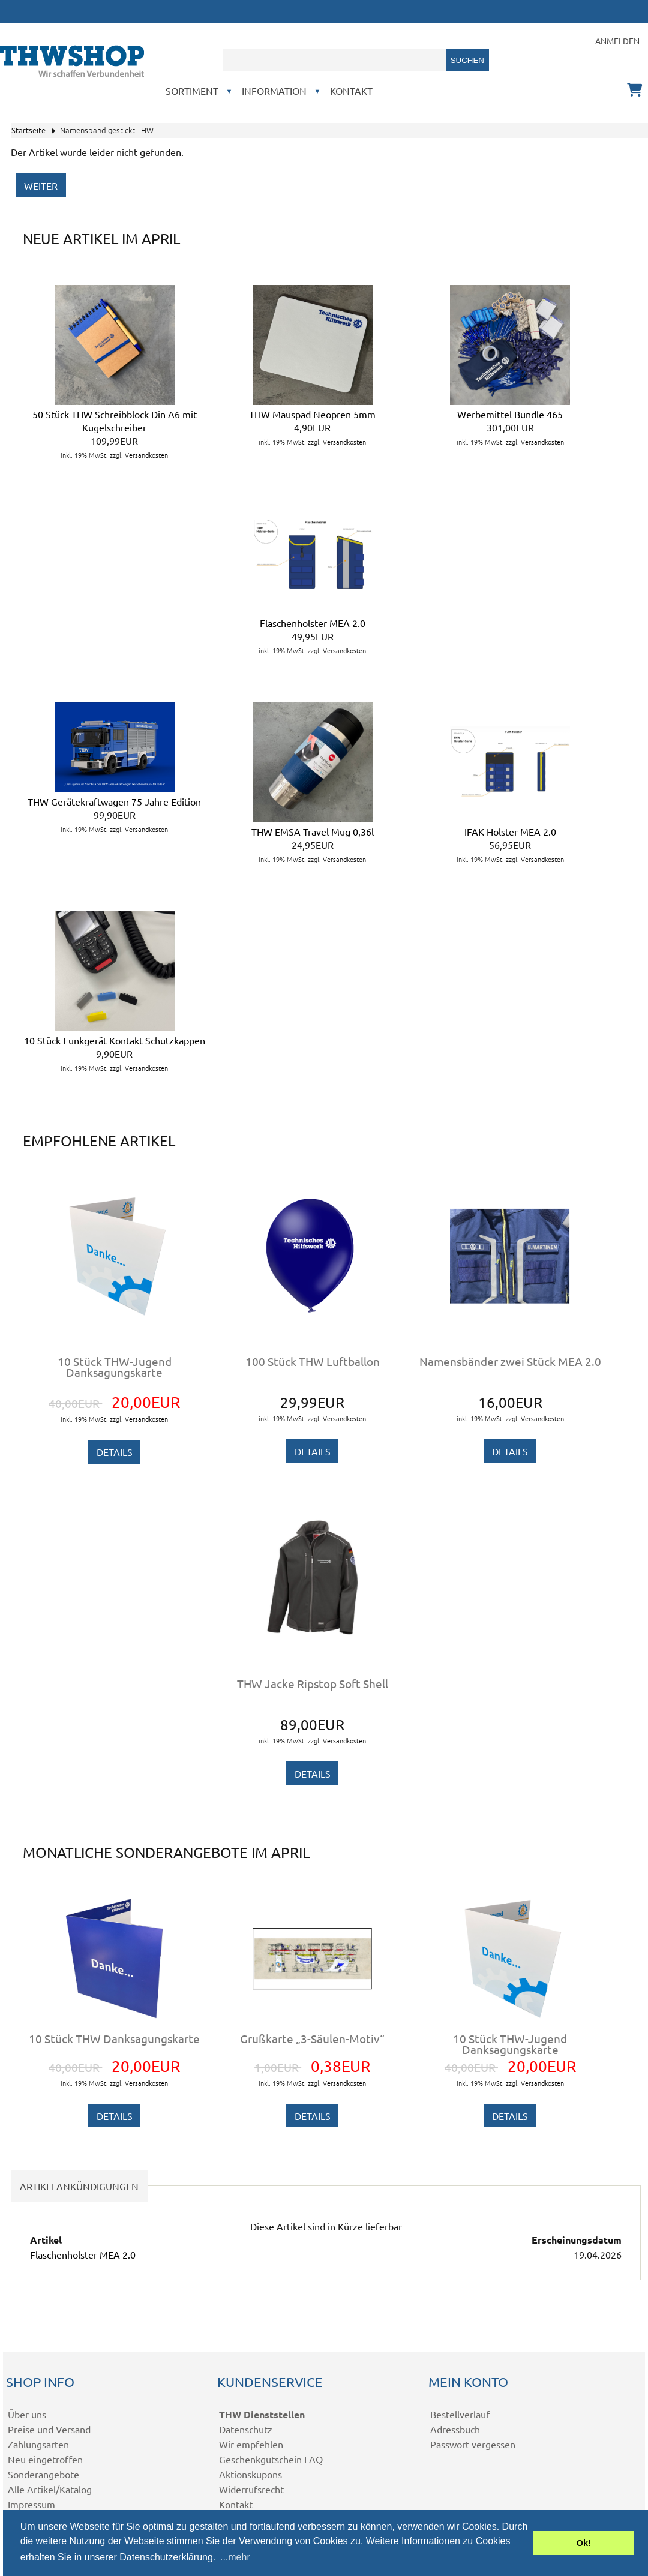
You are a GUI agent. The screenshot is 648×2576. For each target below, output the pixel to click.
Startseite (28, 130)
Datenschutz (245, 2429)
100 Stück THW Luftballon (312, 1361)
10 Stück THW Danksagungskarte (114, 2038)
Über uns (27, 2414)
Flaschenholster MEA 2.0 (312, 623)
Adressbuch (455, 2429)
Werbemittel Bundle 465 (510, 414)
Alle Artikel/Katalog (50, 2489)
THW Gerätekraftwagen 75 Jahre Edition (114, 801)
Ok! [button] (584, 2543)
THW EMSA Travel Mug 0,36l (312, 831)
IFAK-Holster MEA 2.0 (510, 831)
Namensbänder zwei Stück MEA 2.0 (510, 1361)
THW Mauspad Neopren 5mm (312, 414)
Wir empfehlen (251, 2444)
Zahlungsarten (38, 2444)
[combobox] (334, 60)
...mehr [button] (235, 2557)
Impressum (31, 2504)
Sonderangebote (43, 2474)
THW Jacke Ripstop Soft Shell (312, 1683)
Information (274, 91)
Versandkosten (146, 455)
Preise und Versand (49, 2429)
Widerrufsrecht (251, 2489)
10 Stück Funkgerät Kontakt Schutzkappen (114, 1040)
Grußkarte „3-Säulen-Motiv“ (312, 2038)
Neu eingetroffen (45, 2459)
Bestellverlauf (460, 2414)
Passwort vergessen (472, 2444)
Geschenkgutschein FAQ (271, 2459)
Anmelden (617, 40)
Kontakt (351, 91)
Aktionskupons (250, 2474)
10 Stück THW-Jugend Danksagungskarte (115, 1366)
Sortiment (192, 91)
